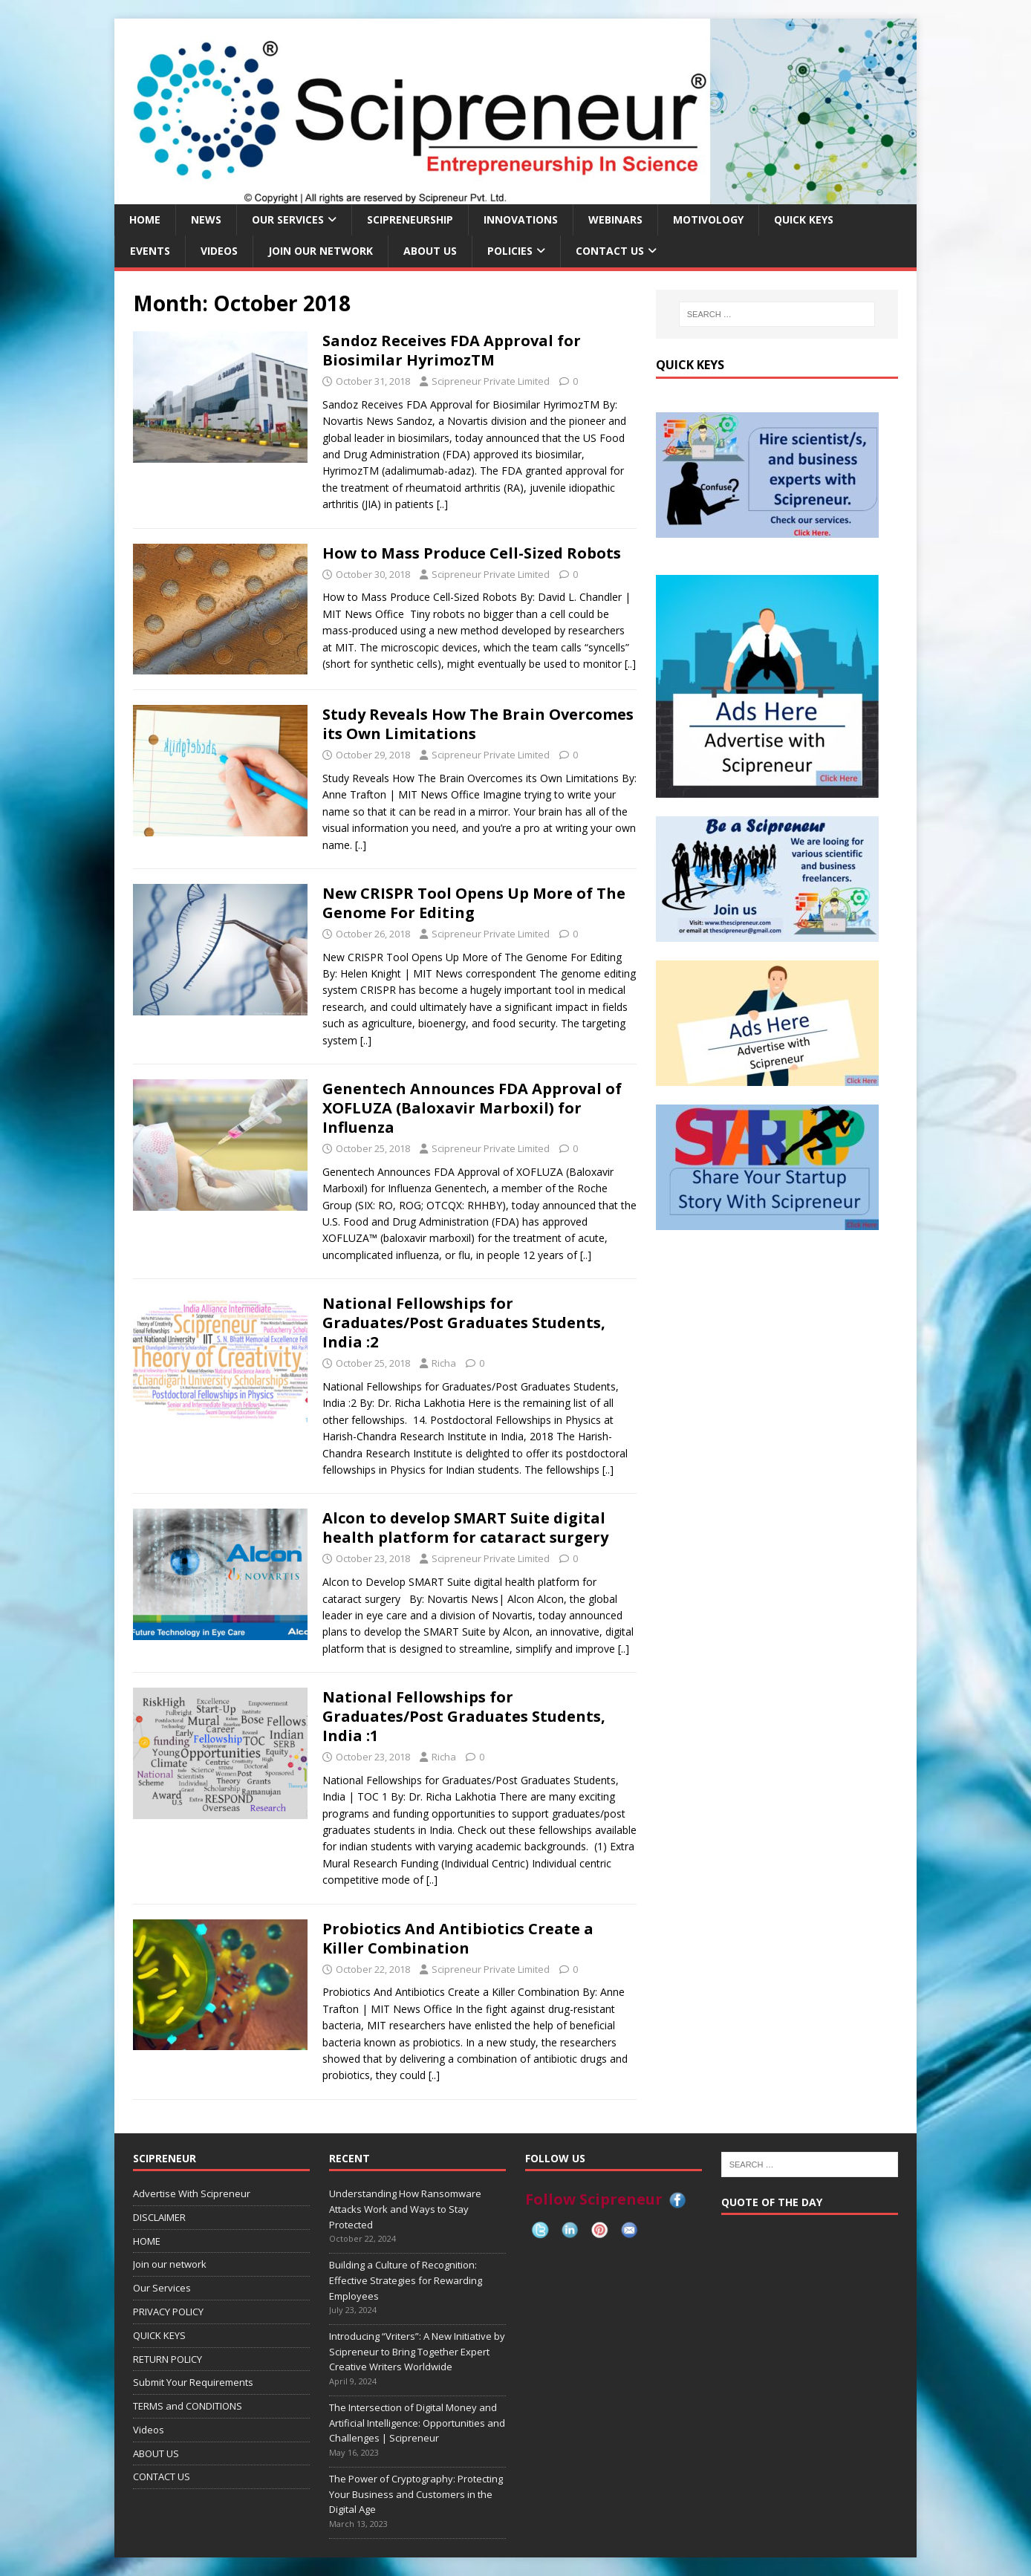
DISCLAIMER (159, 2217)
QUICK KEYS (803, 219)
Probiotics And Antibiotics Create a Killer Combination (457, 1938)
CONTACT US (610, 251)
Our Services (288, 219)
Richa (444, 1363)
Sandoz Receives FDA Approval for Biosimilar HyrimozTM (451, 350)
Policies (510, 251)
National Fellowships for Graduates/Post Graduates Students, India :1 (463, 1716)
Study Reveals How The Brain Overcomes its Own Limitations (478, 724)
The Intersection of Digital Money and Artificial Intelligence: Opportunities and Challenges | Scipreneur (417, 2423)
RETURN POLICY (167, 2359)
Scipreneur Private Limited (491, 381)
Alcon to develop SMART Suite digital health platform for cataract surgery (465, 1527)
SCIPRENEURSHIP (410, 219)
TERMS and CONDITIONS (187, 2406)
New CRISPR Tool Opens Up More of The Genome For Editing (473, 903)
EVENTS (150, 251)
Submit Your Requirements (193, 2382)
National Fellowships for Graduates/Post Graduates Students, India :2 (463, 1322)
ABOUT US (430, 251)
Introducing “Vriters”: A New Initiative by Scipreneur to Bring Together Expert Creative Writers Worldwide (417, 2351)
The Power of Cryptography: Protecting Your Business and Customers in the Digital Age (416, 2494)
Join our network (320, 251)
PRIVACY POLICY (168, 2311)
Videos (219, 251)
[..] (442, 504)
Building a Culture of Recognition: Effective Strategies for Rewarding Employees (405, 2280)
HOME (144, 219)
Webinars (615, 219)
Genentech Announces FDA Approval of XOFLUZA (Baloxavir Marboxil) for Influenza (472, 1108)
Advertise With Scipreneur (191, 2193)
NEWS (206, 219)
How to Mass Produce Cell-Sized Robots (471, 553)
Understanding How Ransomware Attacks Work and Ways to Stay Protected (405, 2209)
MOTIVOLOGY (708, 219)
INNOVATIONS (521, 219)
